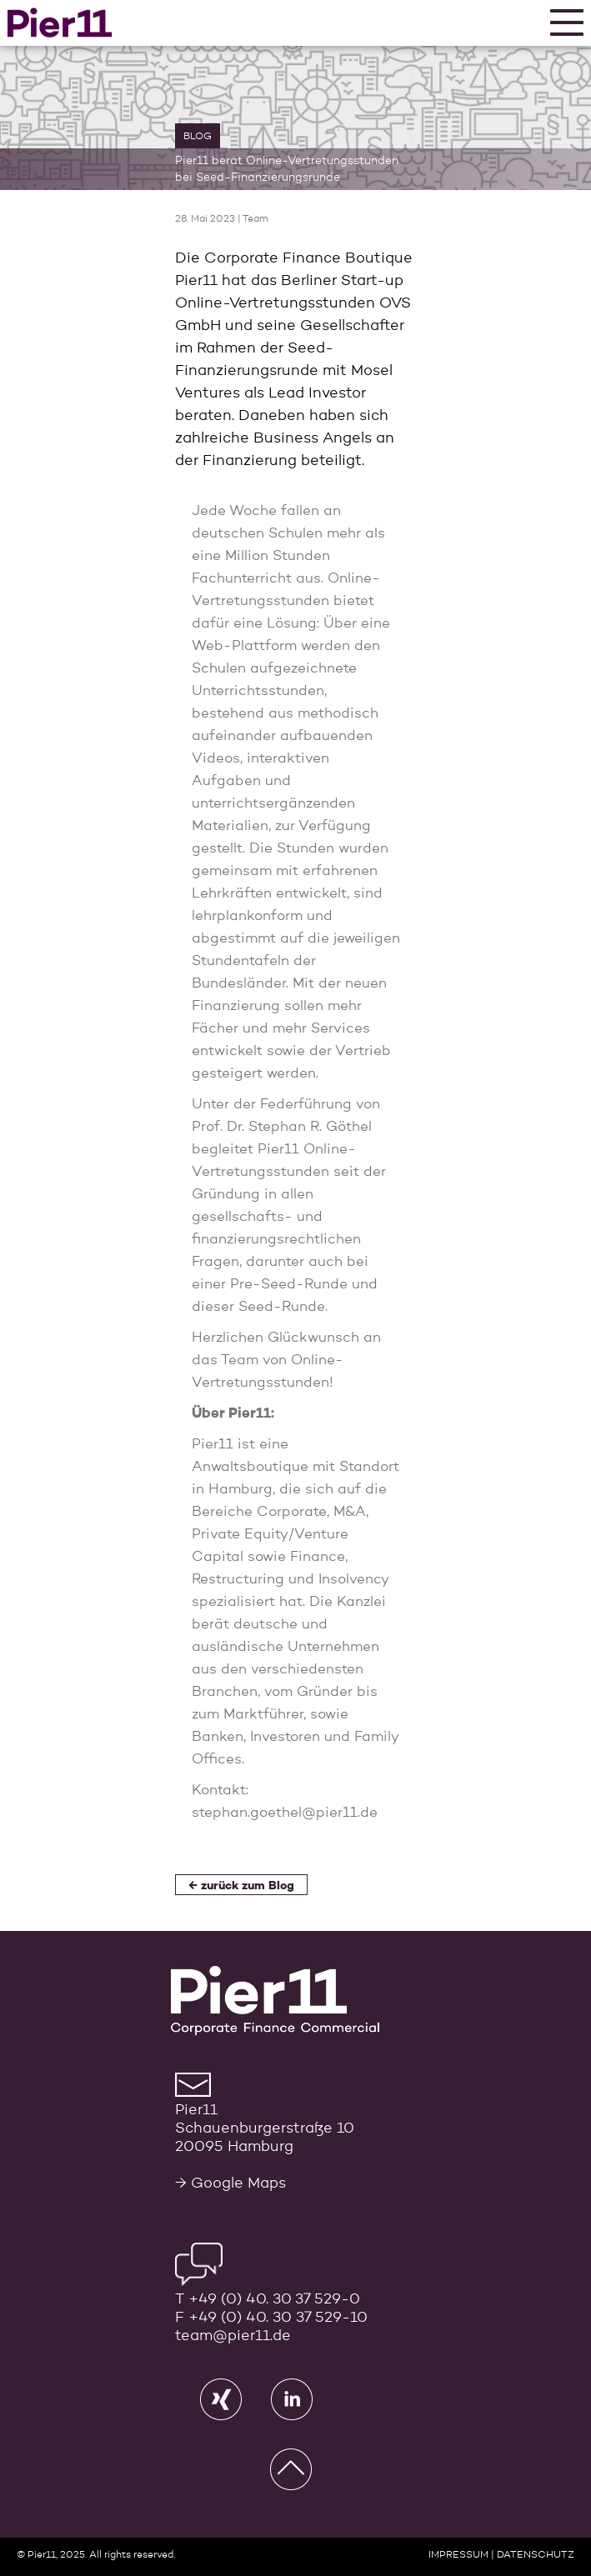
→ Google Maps (230, 2183)
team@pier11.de (233, 2335)
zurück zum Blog (247, 1886)
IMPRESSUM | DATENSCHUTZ (501, 2555)
